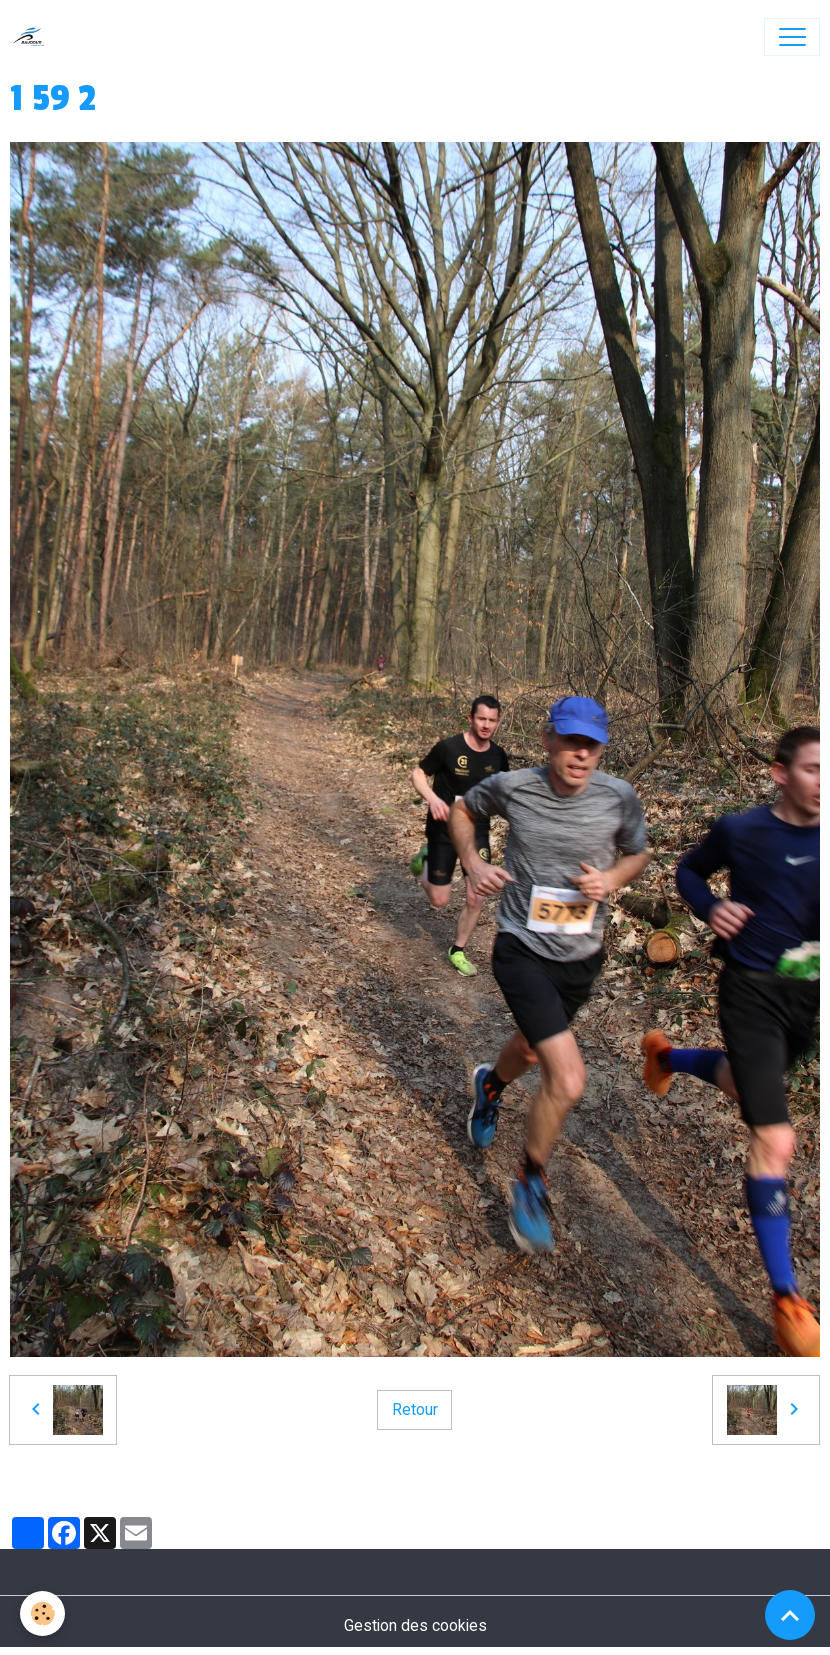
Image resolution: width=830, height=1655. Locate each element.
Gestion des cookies (415, 1625)
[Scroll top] (790, 1615)
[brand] (33, 37)
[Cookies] (42, 1613)
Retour (415, 1409)
